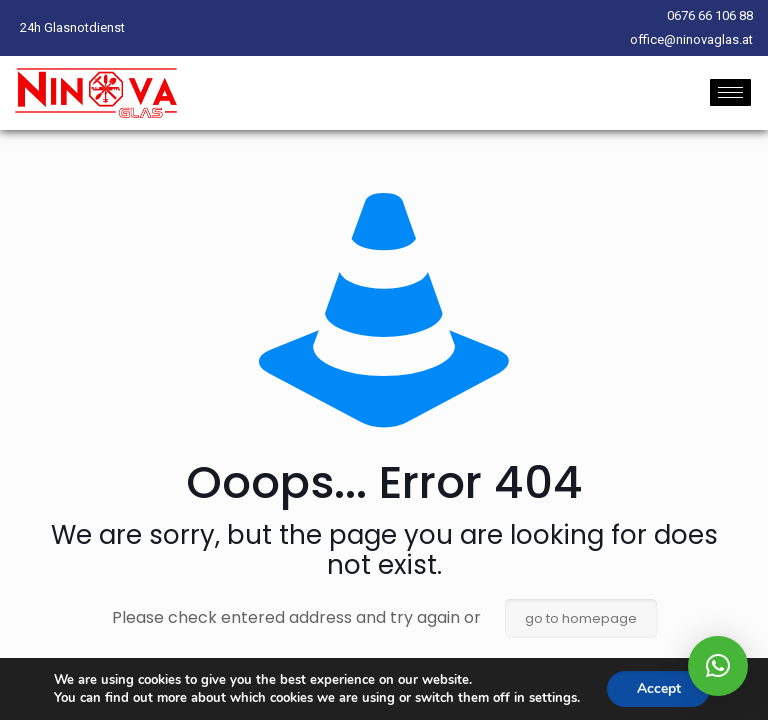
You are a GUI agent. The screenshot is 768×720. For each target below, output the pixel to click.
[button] (718, 666)
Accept (659, 688)
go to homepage (581, 618)
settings (552, 698)
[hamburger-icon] (730, 92)
